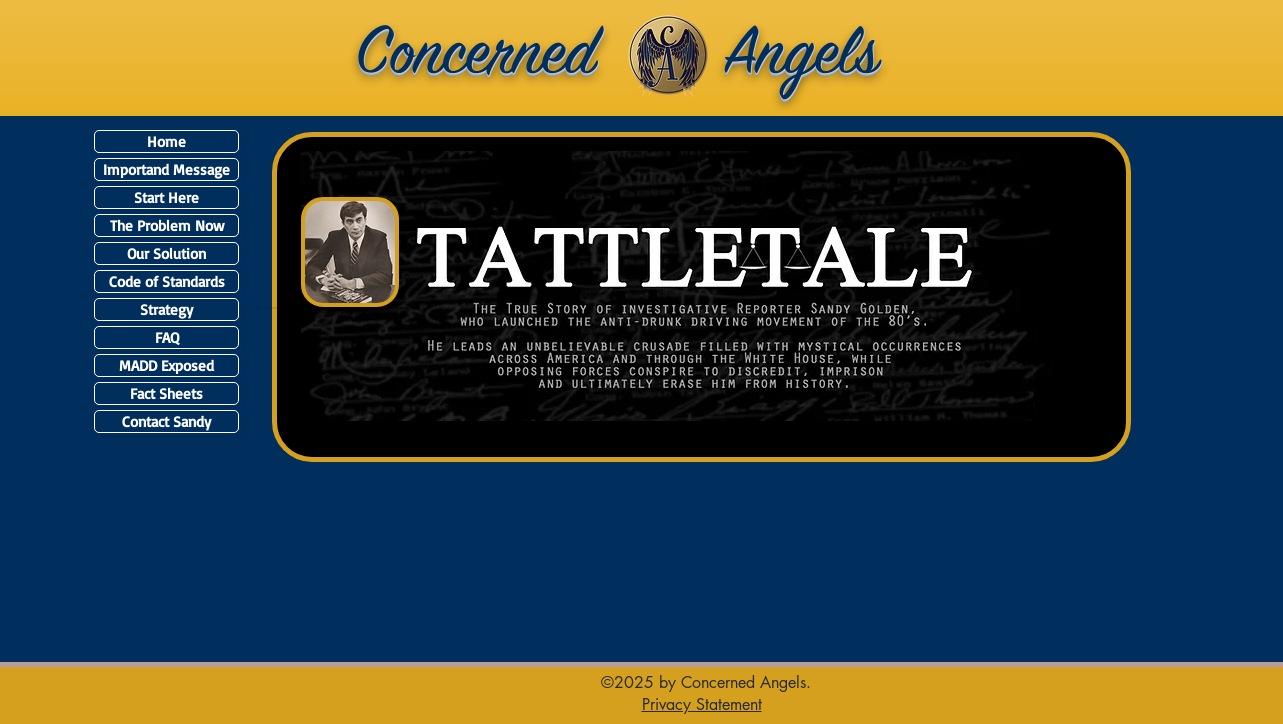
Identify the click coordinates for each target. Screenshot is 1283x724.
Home (166, 141)
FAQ (167, 337)
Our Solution (166, 253)
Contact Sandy (166, 421)
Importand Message (166, 169)
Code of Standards (167, 281)
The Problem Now (167, 225)
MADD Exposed (166, 365)
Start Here (166, 197)
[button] (702, 704)
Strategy (166, 309)
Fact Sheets (166, 393)
